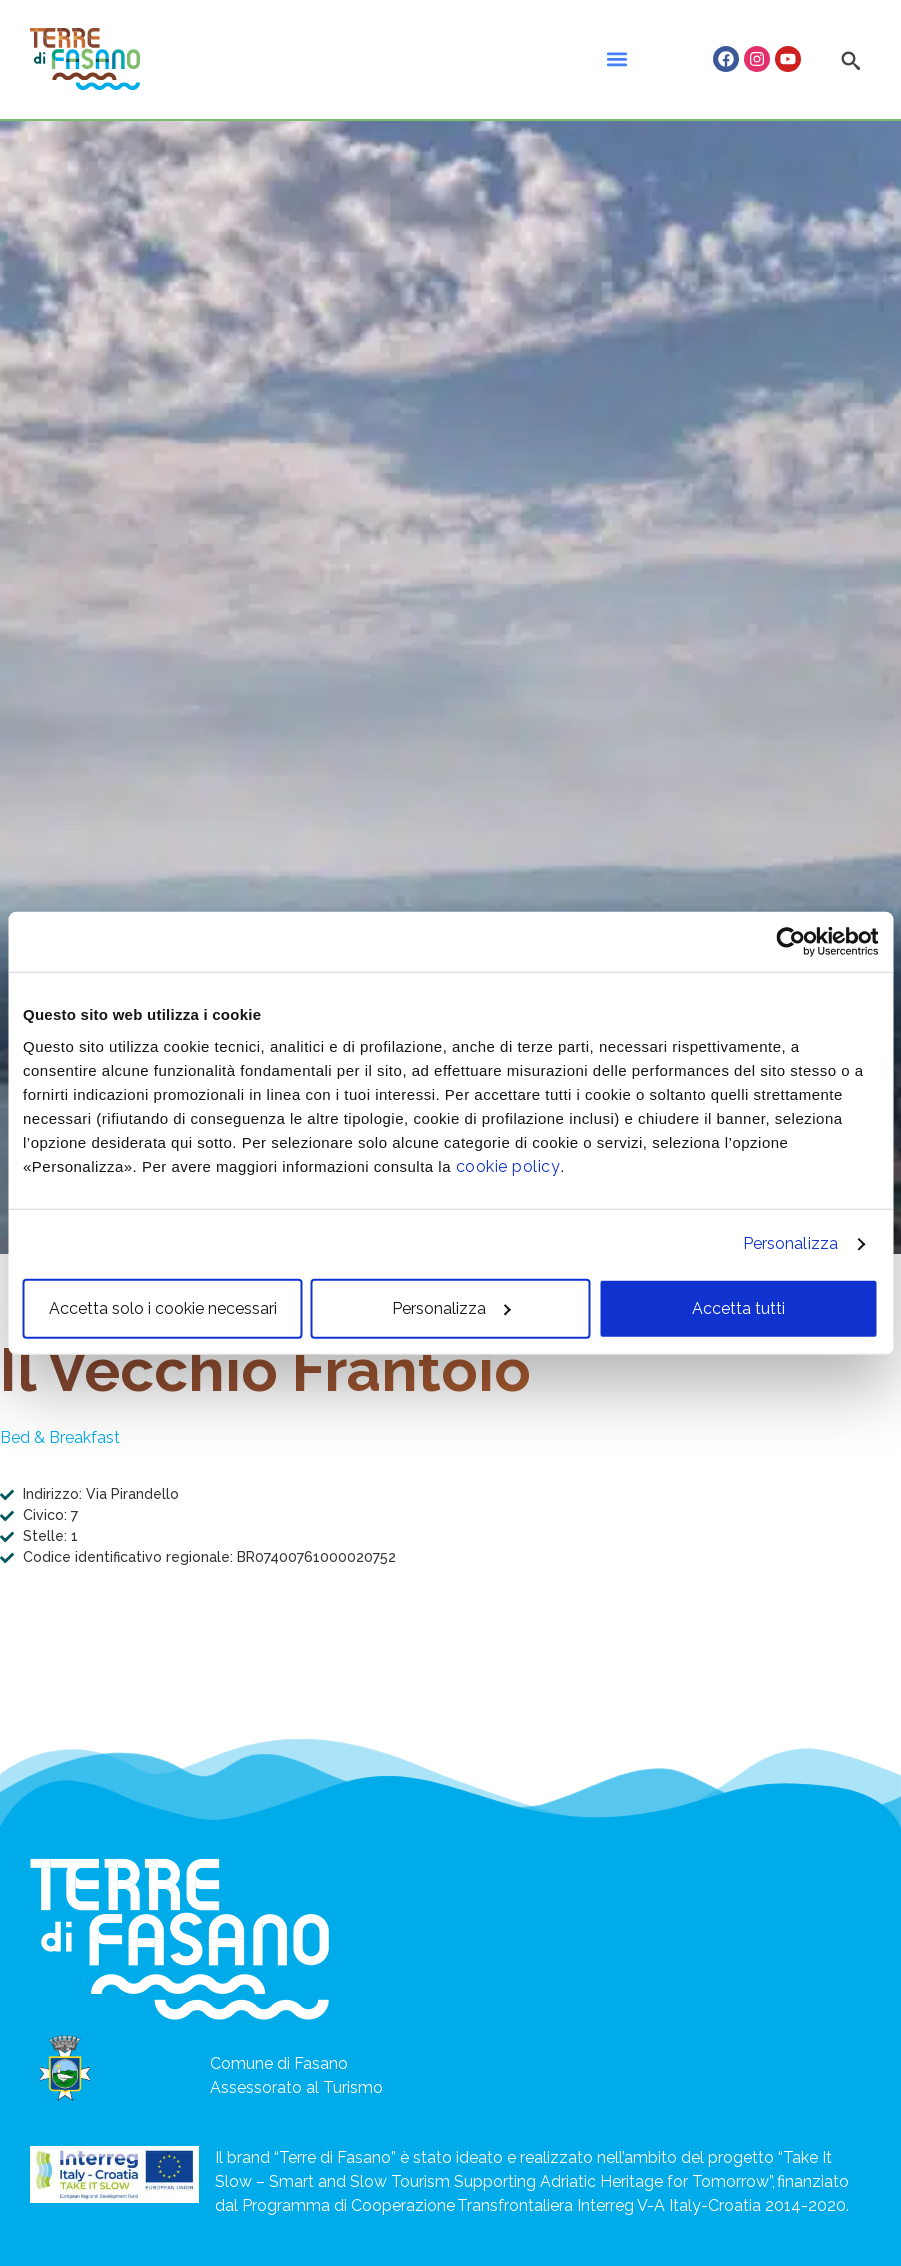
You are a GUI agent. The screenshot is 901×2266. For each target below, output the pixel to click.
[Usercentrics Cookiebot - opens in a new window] (790, 942)
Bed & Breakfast (60, 1437)
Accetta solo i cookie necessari (163, 1307)
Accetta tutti (738, 1307)
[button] (616, 59)
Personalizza (790, 1243)
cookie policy (508, 1165)
